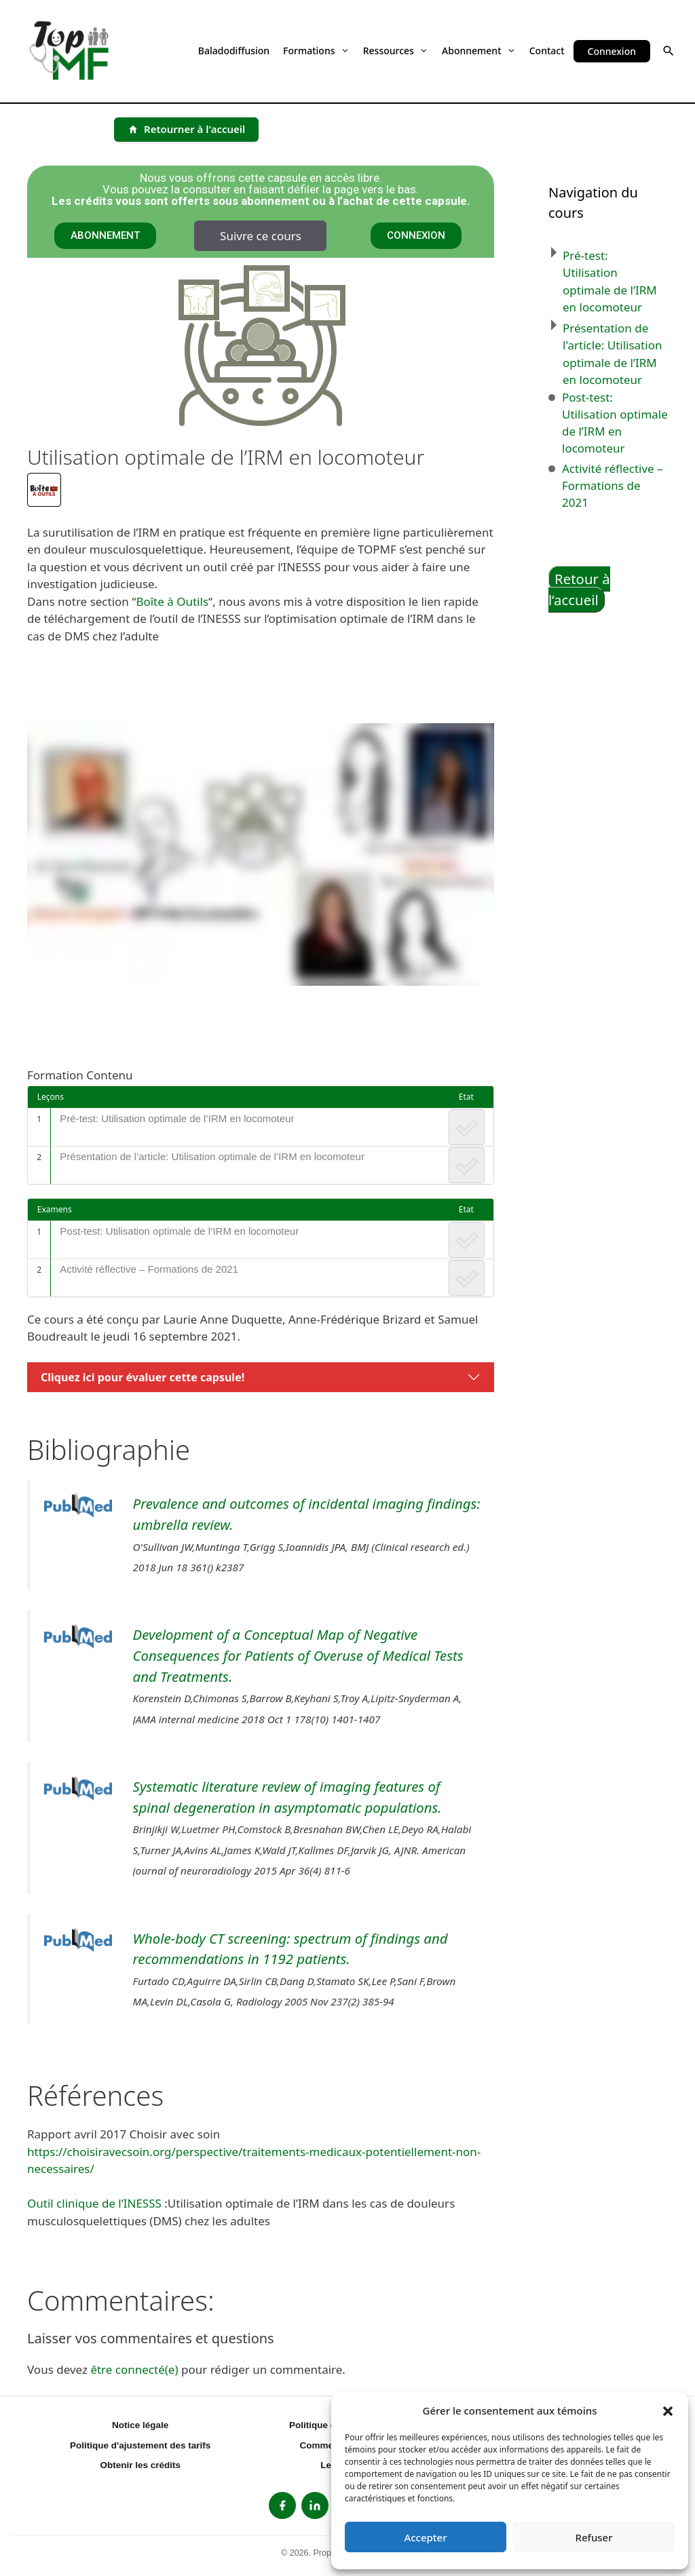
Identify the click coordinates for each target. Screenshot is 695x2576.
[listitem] (282, 2505)
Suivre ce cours (260, 236)
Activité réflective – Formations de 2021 (149, 1269)
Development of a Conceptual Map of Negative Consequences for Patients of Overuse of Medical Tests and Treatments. (298, 1655)
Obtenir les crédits (140, 2465)
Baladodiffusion (233, 50)
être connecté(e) (134, 2369)
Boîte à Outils (172, 601)
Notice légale (140, 2425)
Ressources (395, 50)
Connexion (612, 51)
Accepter (425, 2537)
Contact (547, 50)
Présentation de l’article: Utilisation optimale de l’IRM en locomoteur (212, 1156)
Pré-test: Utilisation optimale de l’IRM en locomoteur (177, 1118)
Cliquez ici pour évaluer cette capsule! (142, 1377)
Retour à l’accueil (579, 589)
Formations (316, 50)
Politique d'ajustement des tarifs (140, 2445)
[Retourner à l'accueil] (186, 129)
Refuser (593, 2537)
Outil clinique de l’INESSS (94, 2203)
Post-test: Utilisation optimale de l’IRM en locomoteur (179, 1231)
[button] (668, 2410)
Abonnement (479, 50)
